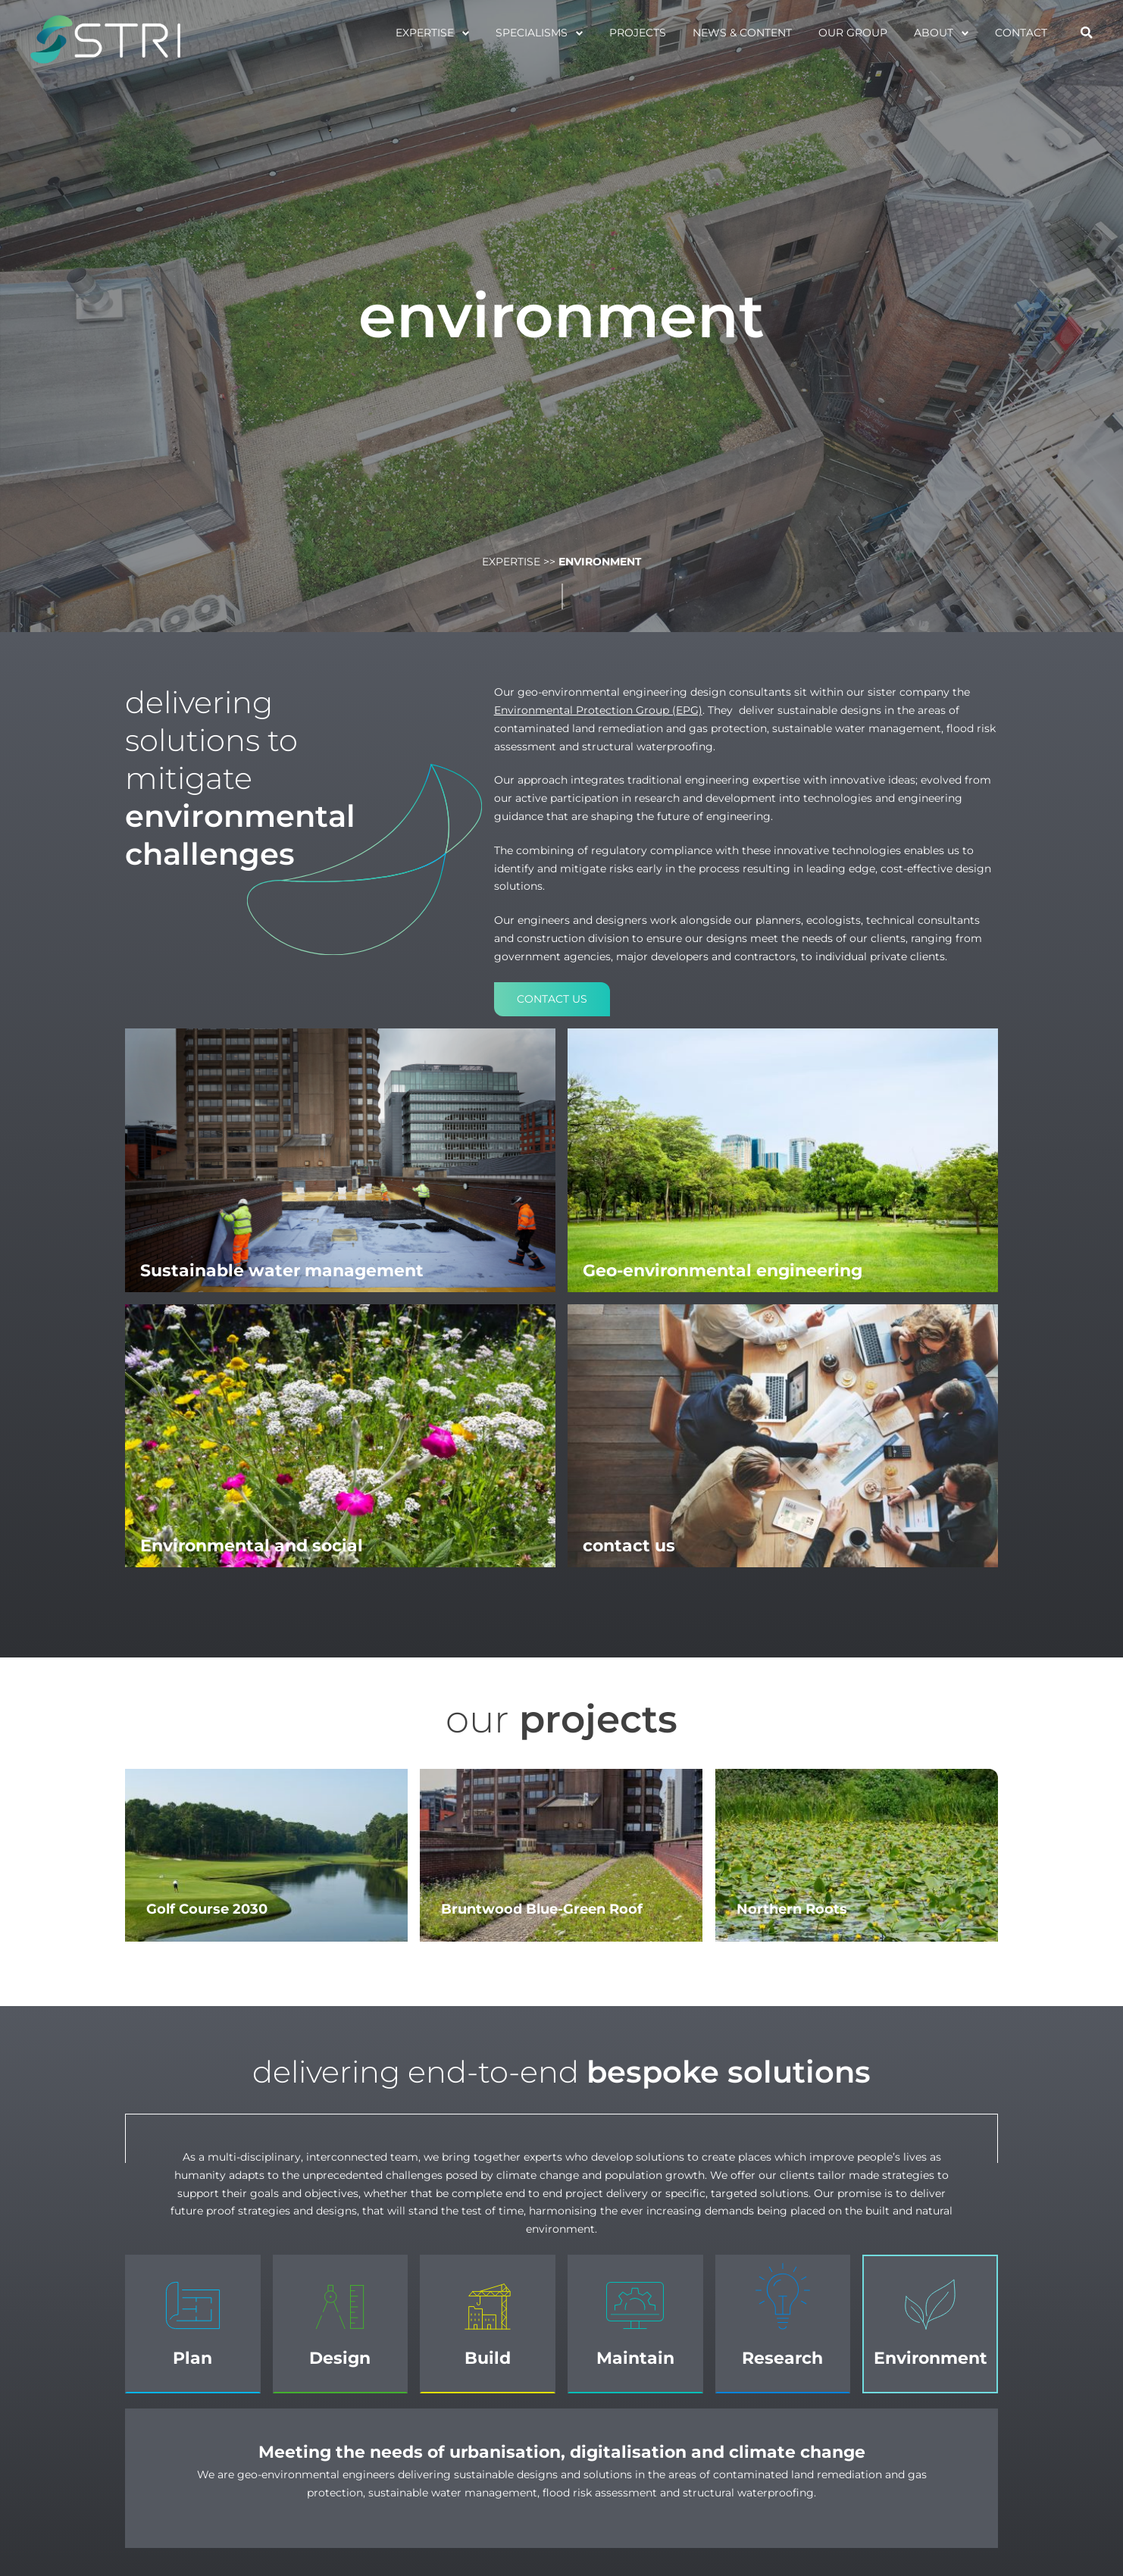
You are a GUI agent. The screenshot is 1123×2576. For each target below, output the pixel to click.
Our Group (852, 32)
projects (637, 32)
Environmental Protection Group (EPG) (598, 710)
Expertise (425, 32)
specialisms (532, 32)
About (933, 32)
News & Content (742, 32)
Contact (1021, 32)
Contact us (552, 999)
